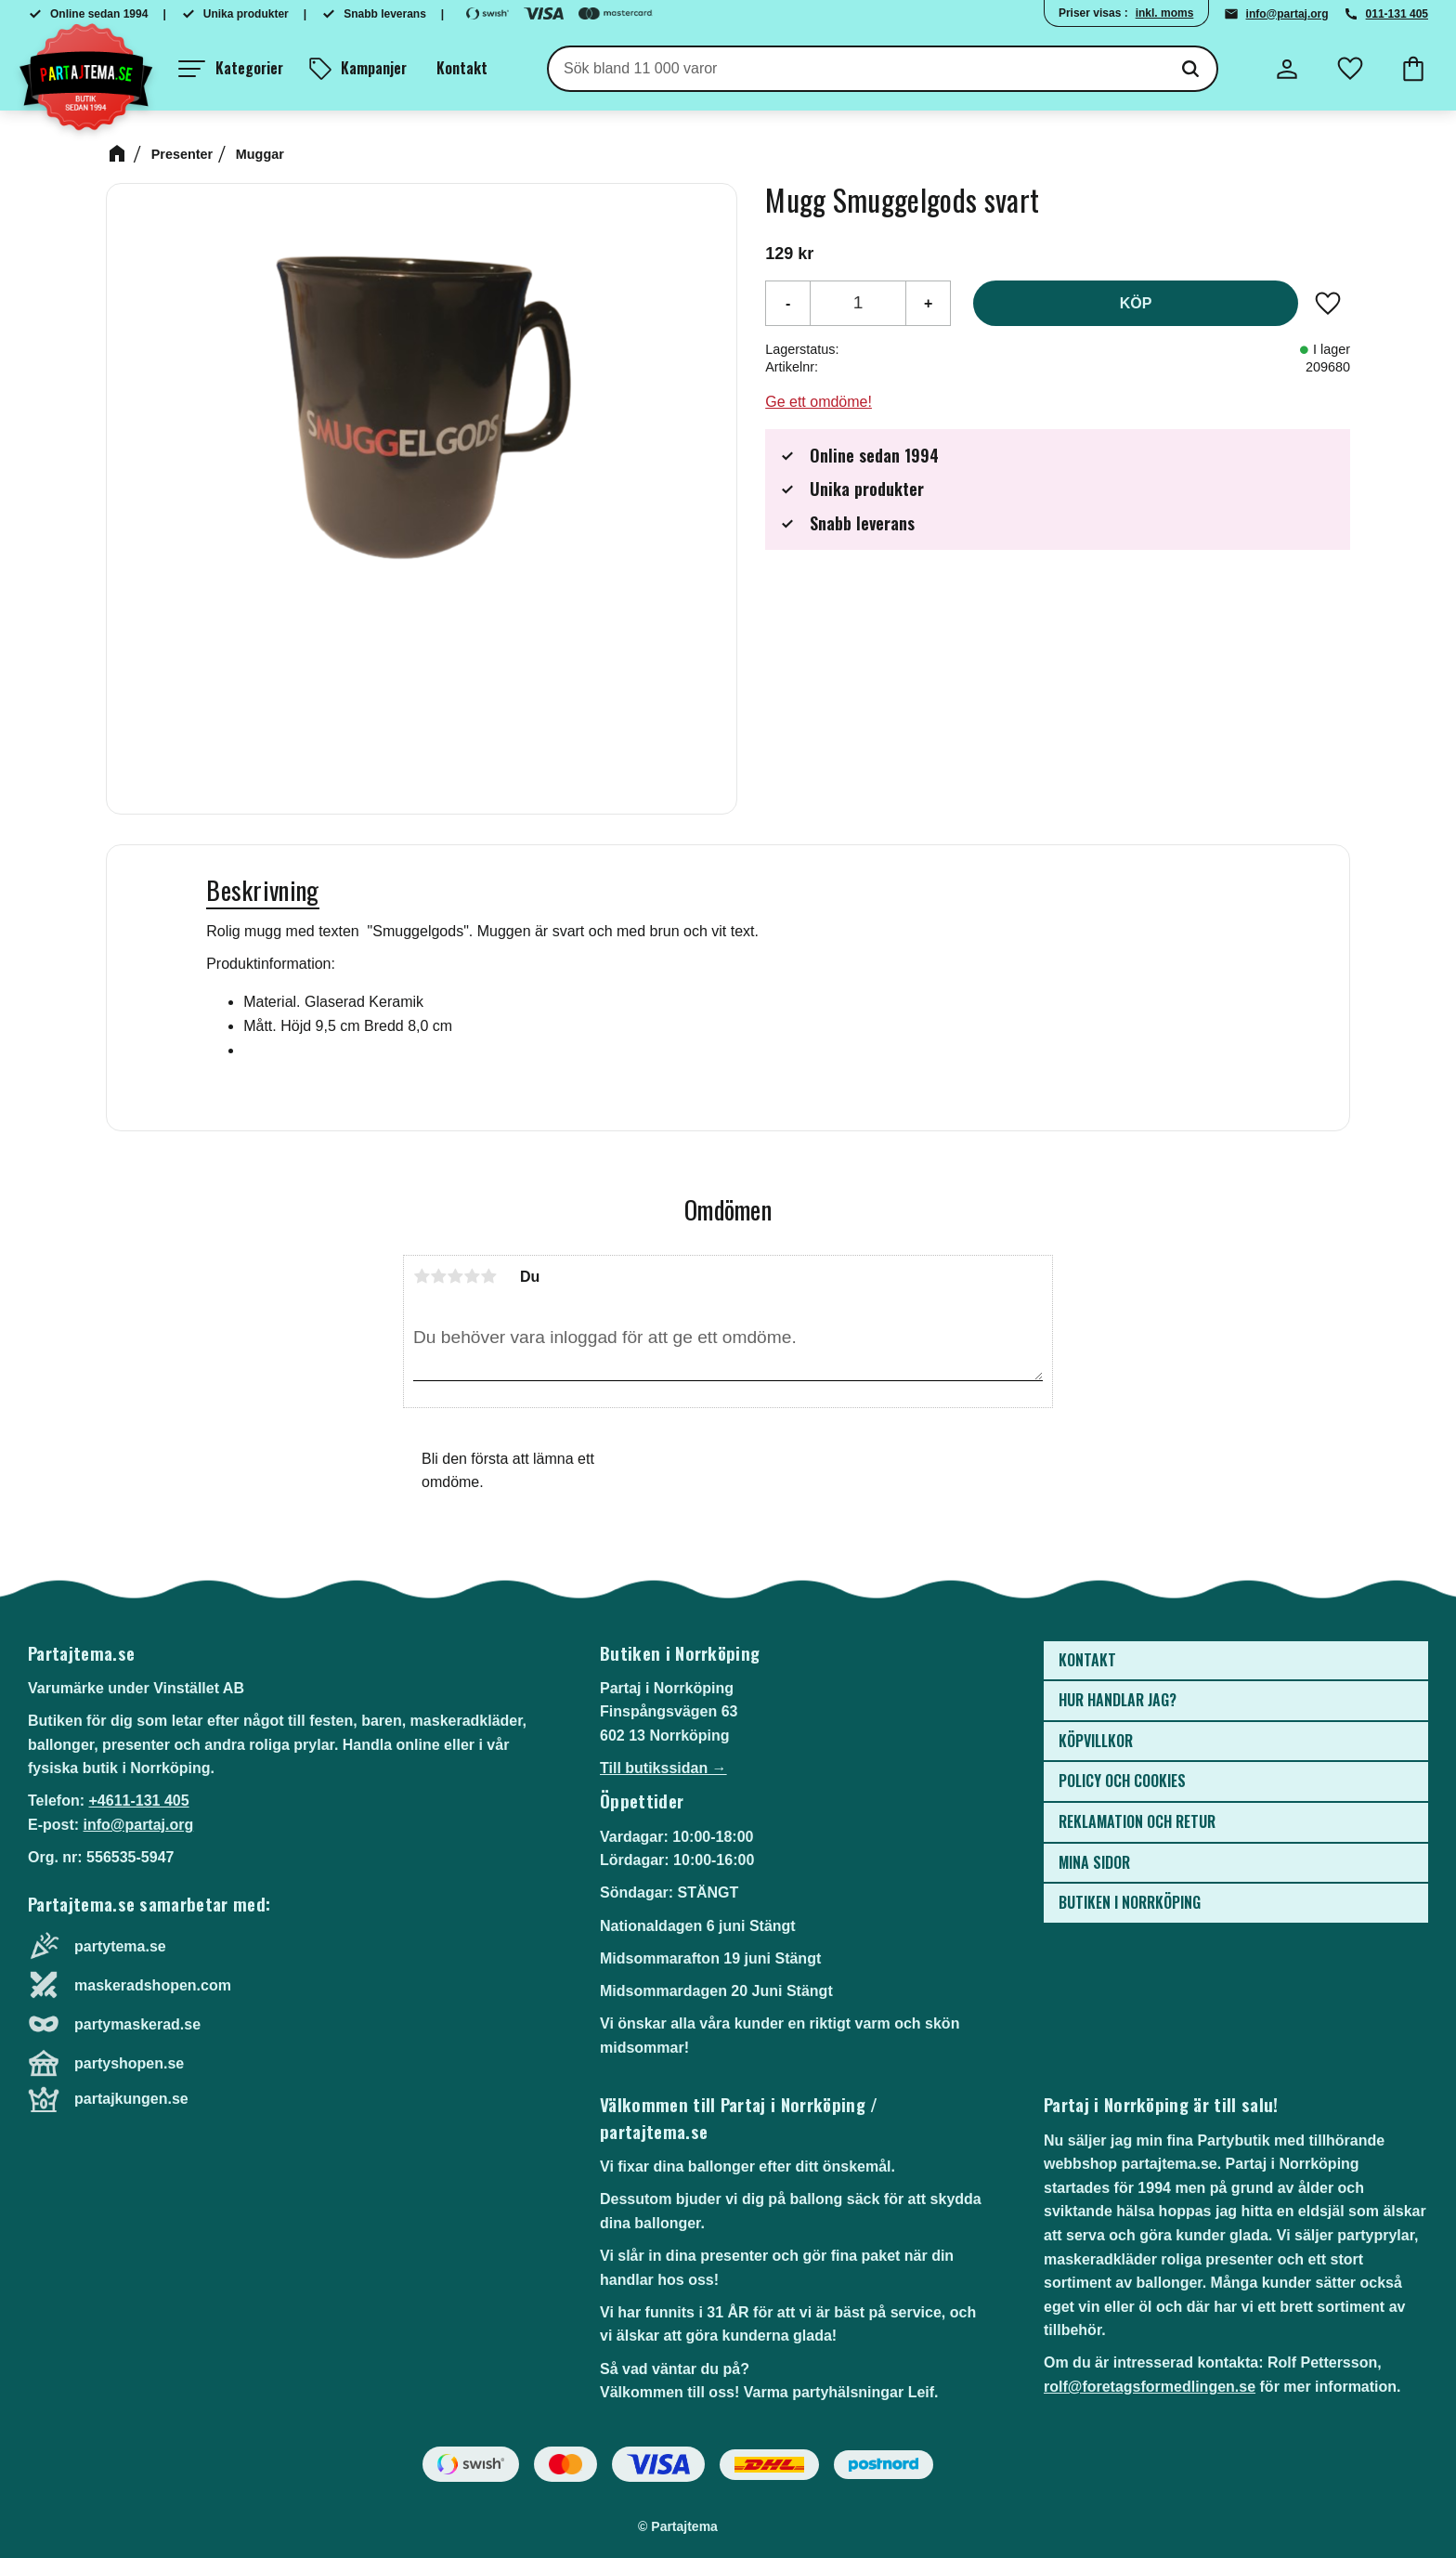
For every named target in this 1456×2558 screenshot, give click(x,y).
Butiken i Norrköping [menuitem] (1130, 1902)
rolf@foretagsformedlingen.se (1149, 2387)
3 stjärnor (455, 1276)
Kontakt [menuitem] (462, 68)
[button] (231, 69)
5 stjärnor (488, 1276)
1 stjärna (421, 1276)
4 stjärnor (471, 1276)
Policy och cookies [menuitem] (1122, 1780)
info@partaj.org (1287, 13)
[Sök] (1190, 68)
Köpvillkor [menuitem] (1096, 1740)
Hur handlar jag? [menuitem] (1117, 1700)
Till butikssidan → (663, 1768)
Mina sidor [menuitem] (1094, 1862)
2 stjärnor (438, 1276)
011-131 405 (1397, 13)
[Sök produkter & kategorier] (856, 68)
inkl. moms (1165, 13)
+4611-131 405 (138, 1800)
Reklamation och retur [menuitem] (1137, 1821)
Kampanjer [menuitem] (374, 68)
